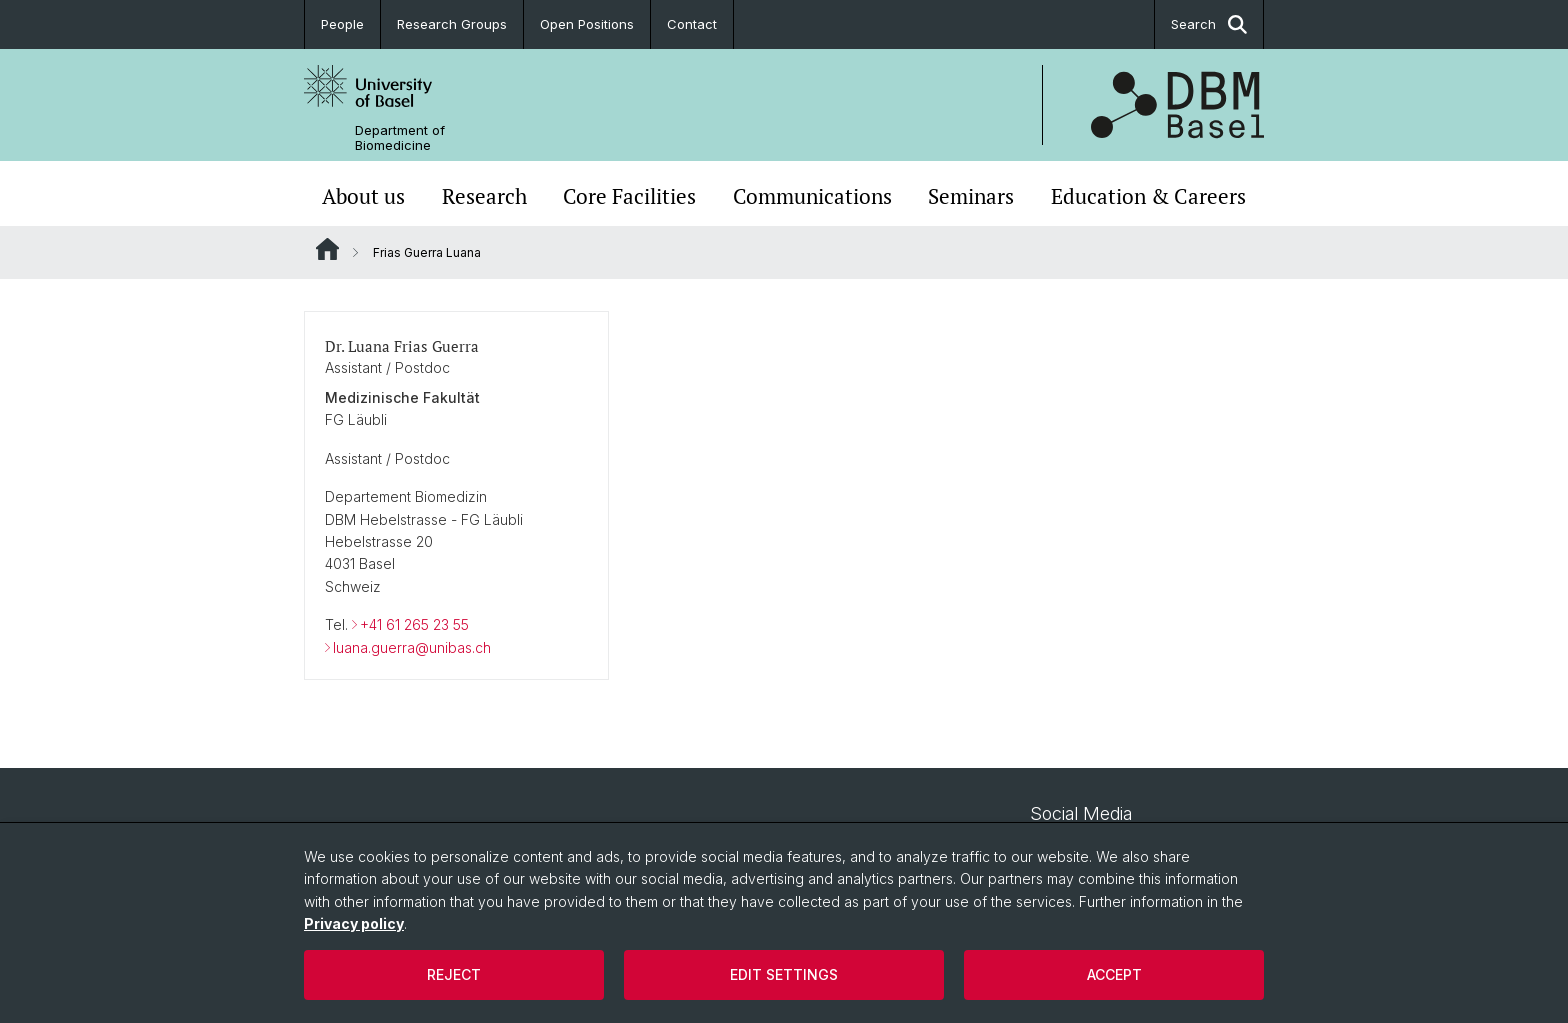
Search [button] (1209, 24)
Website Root (327, 249)
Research (484, 196)
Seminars (971, 196)
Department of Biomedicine (400, 138)
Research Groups (452, 24)
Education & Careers (1148, 196)
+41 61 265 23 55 (414, 624)
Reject (454, 974)
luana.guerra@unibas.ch (412, 647)
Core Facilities (629, 196)
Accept (1114, 974)
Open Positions (587, 24)
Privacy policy (354, 923)
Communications (812, 196)
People (342, 24)
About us (363, 196)
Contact (692, 24)
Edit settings (784, 974)
